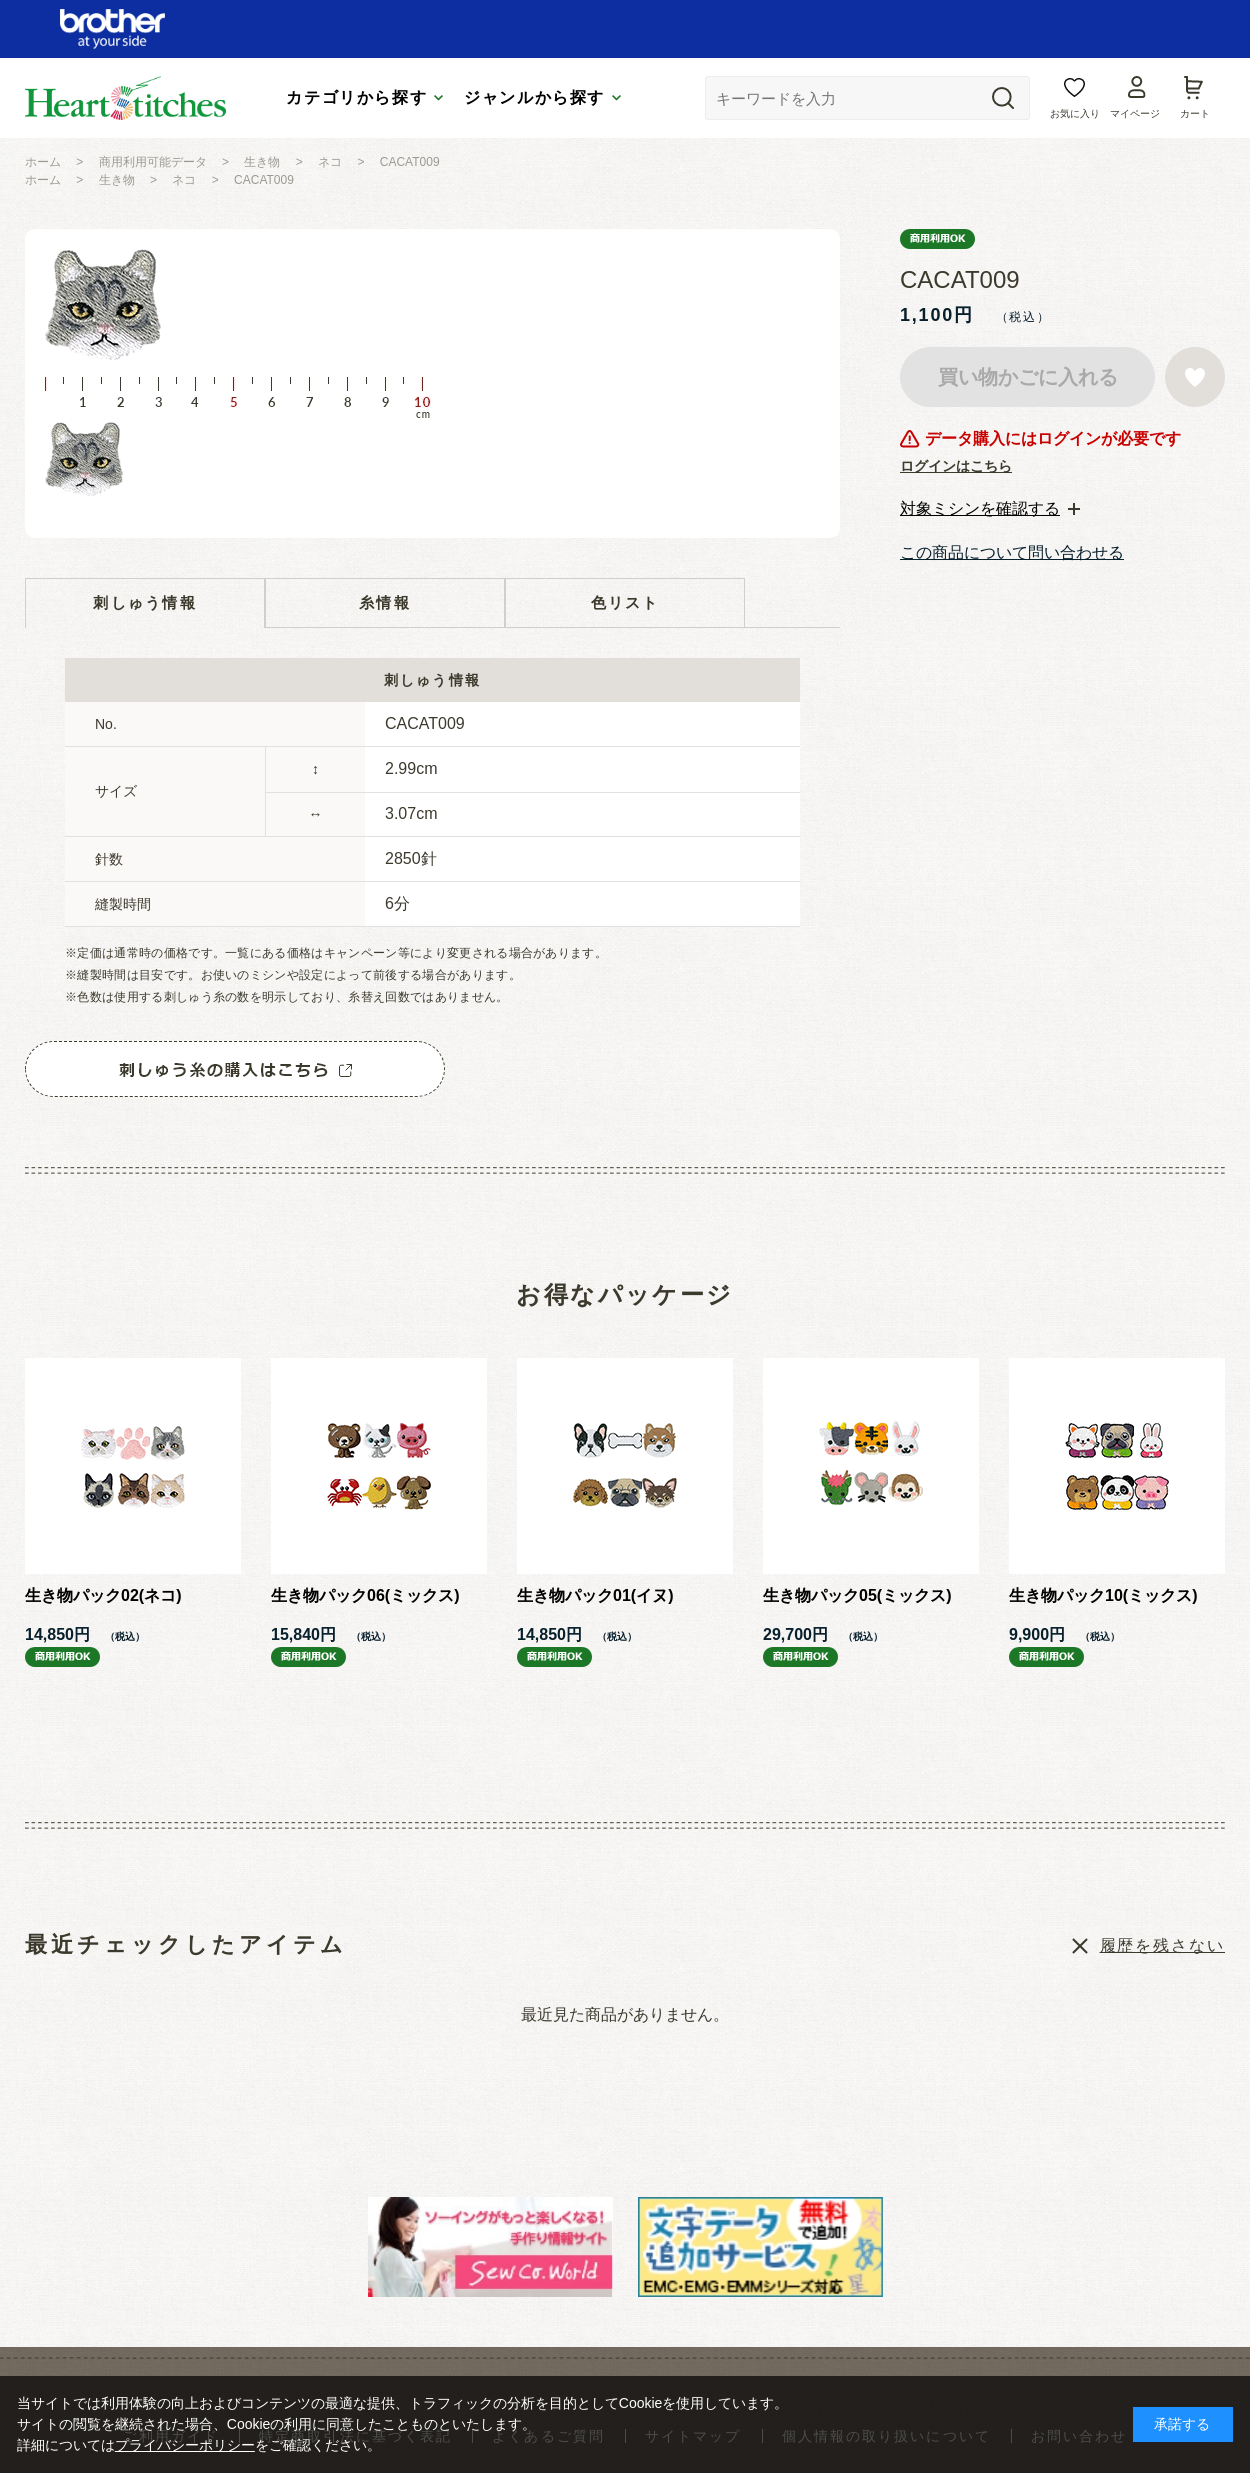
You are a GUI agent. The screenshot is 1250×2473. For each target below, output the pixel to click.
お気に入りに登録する (1195, 377)
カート (1195, 113)
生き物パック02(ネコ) (103, 1595)
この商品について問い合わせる (1012, 552)
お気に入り (1075, 113)
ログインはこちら (956, 466)
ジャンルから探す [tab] (534, 97)
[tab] (990, 509)
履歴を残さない (1162, 1945)
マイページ (1135, 113)
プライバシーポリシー (185, 2445)
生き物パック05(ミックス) (857, 1595)
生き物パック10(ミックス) (1103, 1595)
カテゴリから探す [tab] (356, 97)
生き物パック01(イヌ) (595, 1595)
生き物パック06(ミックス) (365, 1595)
